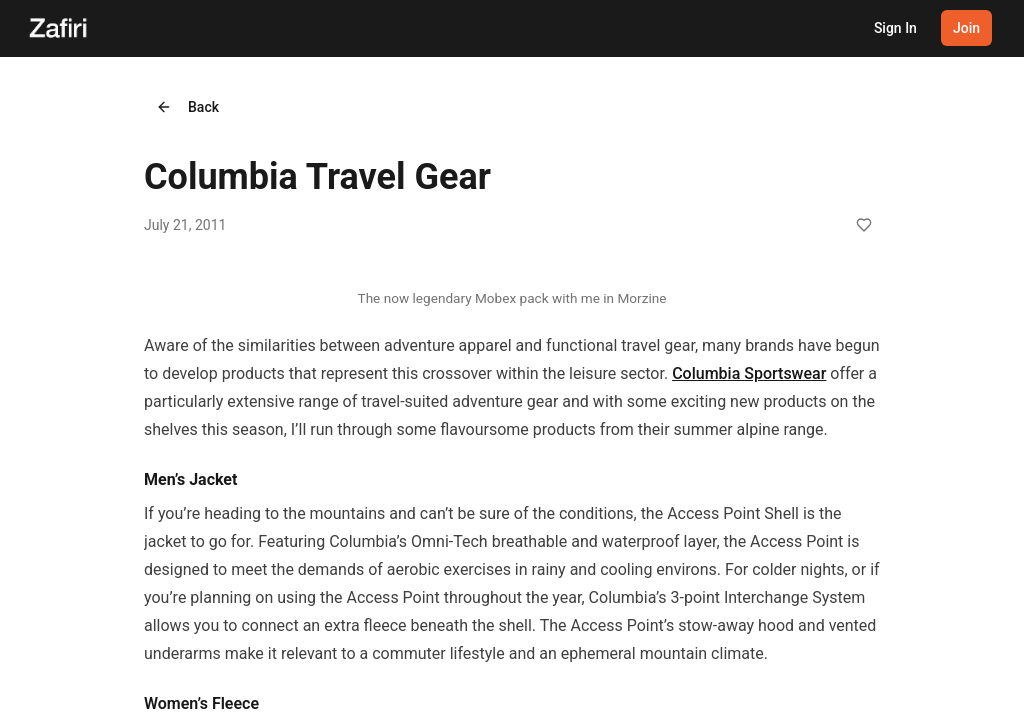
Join (966, 28)
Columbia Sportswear (749, 373)
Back (187, 107)
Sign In (895, 28)
